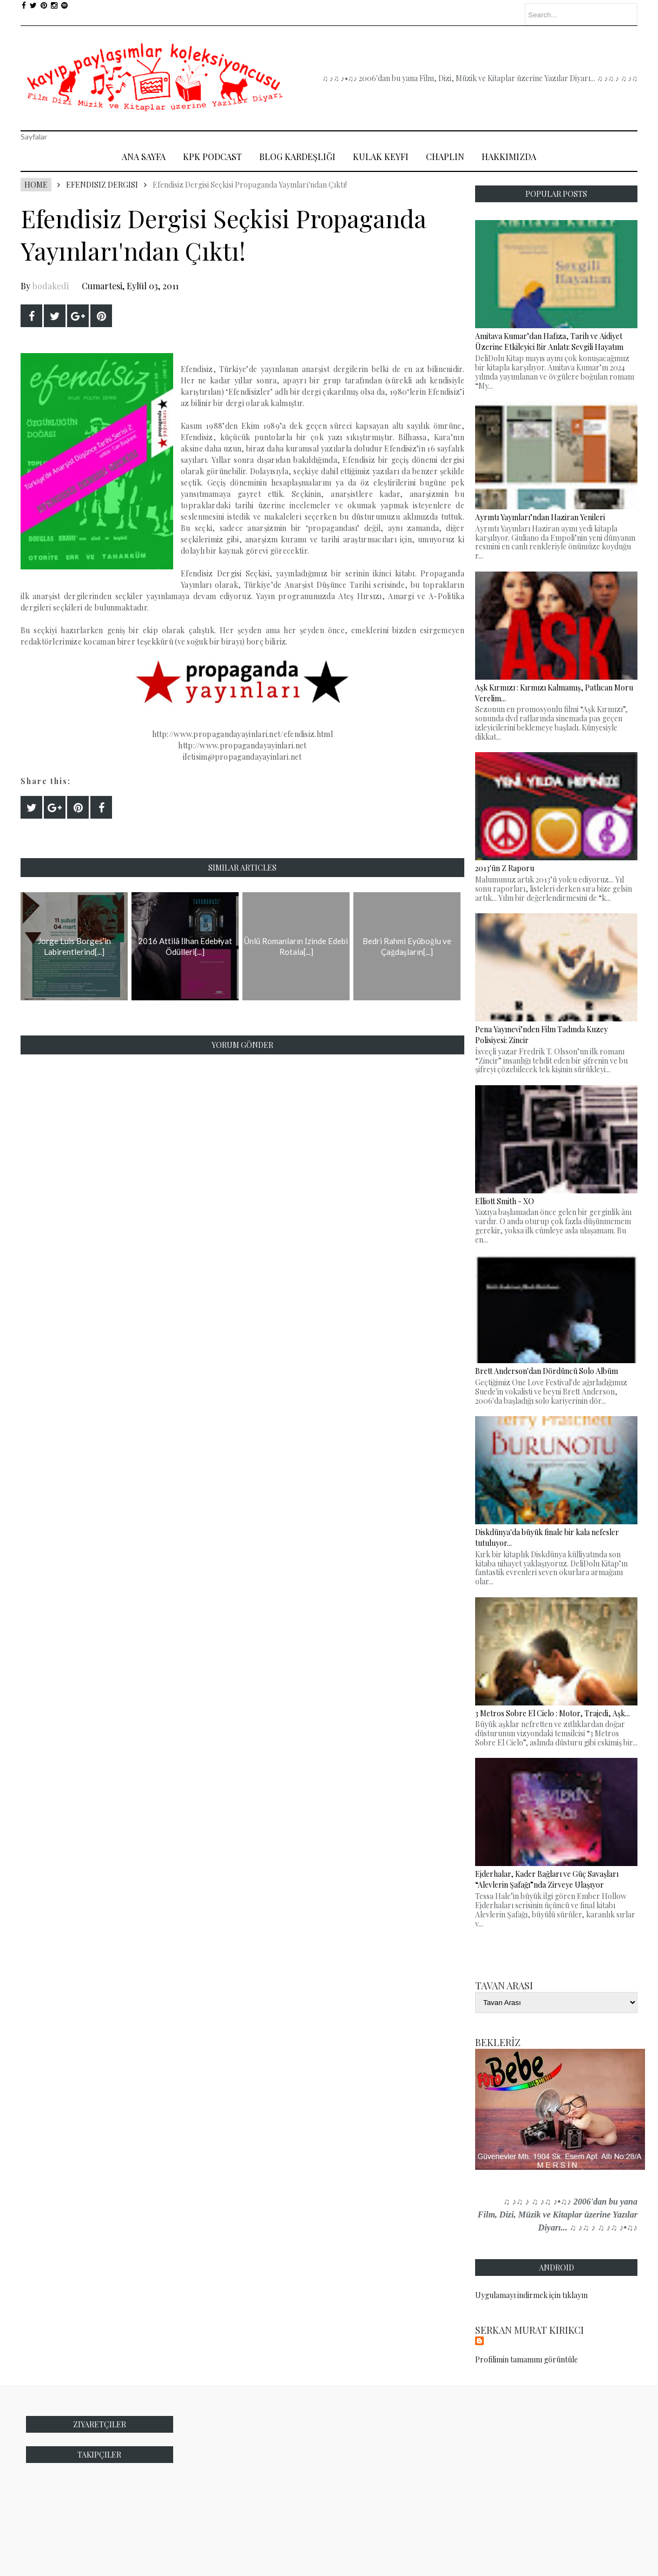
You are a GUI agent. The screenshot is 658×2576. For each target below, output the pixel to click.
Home (36, 185)
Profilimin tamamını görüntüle (526, 2359)
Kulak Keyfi (381, 156)
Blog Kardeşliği (297, 156)
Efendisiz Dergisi (102, 185)
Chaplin (445, 156)
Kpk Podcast (212, 156)
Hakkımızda (509, 156)
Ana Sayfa (144, 156)
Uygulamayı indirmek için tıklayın (531, 2295)
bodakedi (50, 285)
